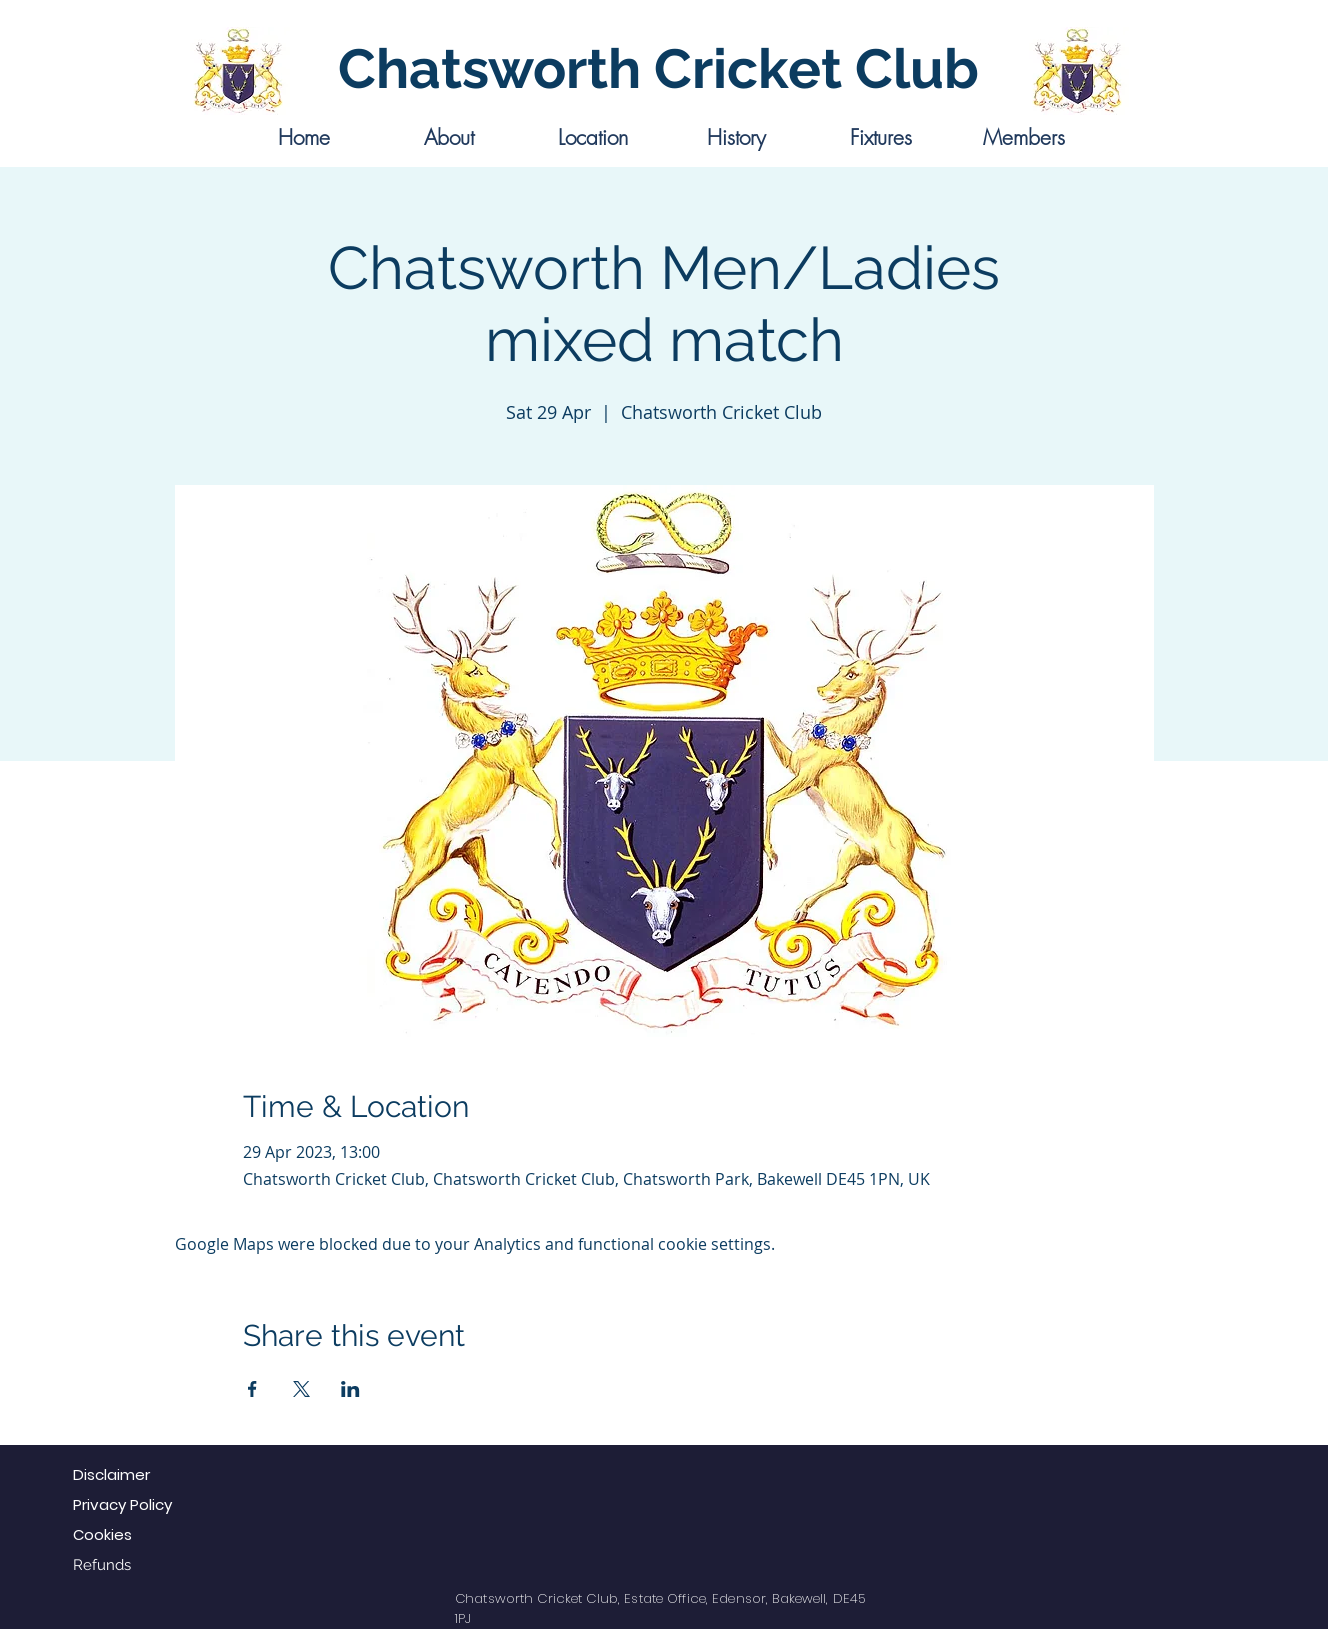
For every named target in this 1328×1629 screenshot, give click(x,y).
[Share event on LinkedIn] (350, 1389)
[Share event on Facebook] (252, 1389)
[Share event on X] (301, 1389)
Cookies (102, 1534)
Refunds (102, 1565)
